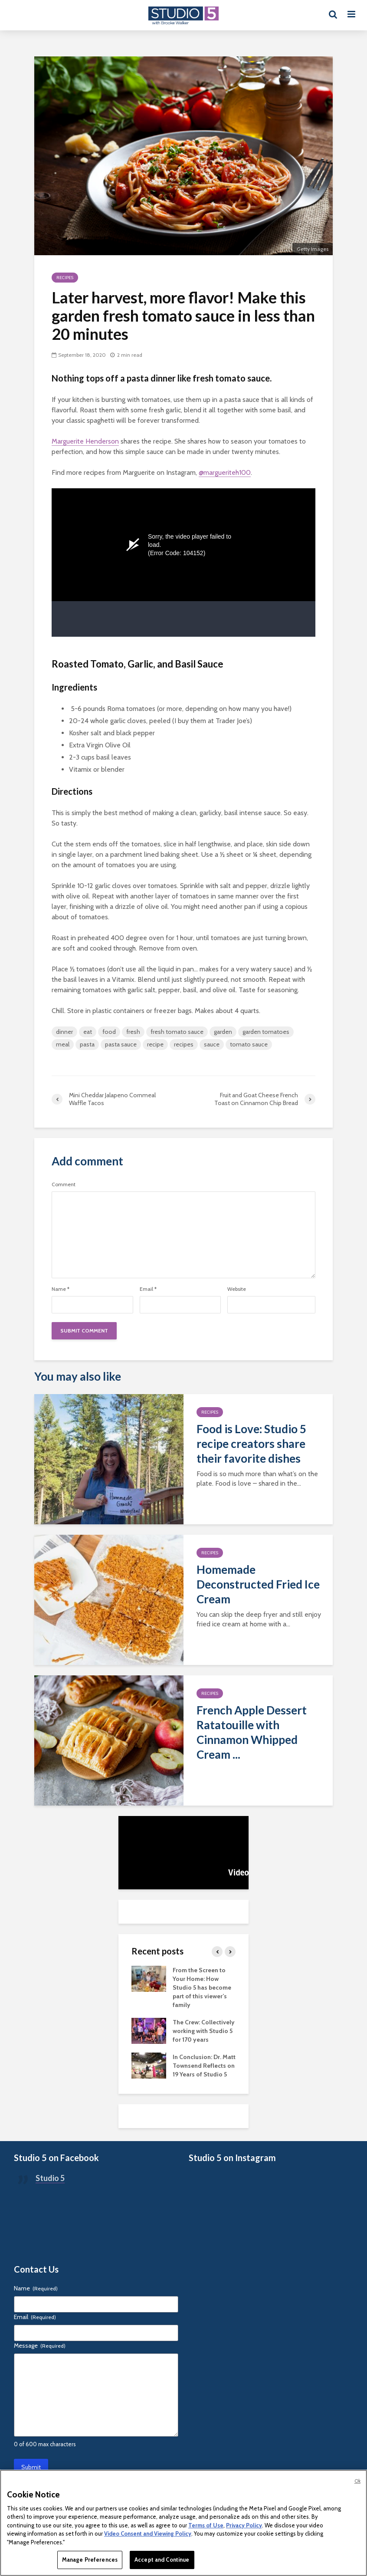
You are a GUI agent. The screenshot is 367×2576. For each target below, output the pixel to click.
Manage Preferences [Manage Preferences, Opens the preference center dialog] (90, 2559)
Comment (63, 1184)
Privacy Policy (244, 2525)
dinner (64, 1032)
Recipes (64, 277)
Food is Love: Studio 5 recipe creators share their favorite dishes (251, 1443)
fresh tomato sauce (177, 1032)
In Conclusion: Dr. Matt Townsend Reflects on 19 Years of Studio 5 (204, 2065)
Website (236, 1289)
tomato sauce (249, 1044)
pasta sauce (121, 1044)
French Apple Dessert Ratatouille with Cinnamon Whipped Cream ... (252, 1732)
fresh (133, 1032)
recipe (155, 1044)
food (109, 1032)
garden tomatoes (265, 1032)
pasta (87, 1044)
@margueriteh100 (225, 472)
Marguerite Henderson (85, 441)
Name (60, 1289)
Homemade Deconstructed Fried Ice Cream (258, 1584)
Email (148, 1289)
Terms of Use (205, 2525)
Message (40, 2345)
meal (62, 1044)
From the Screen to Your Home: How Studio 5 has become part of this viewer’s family (202, 1987)
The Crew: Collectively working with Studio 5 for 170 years (204, 2030)
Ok (357, 2481)
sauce (212, 1044)
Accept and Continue (161, 2559)
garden (223, 1032)
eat (87, 1032)
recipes (183, 1044)
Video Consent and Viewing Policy (147, 2533)
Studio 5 (50, 2178)
